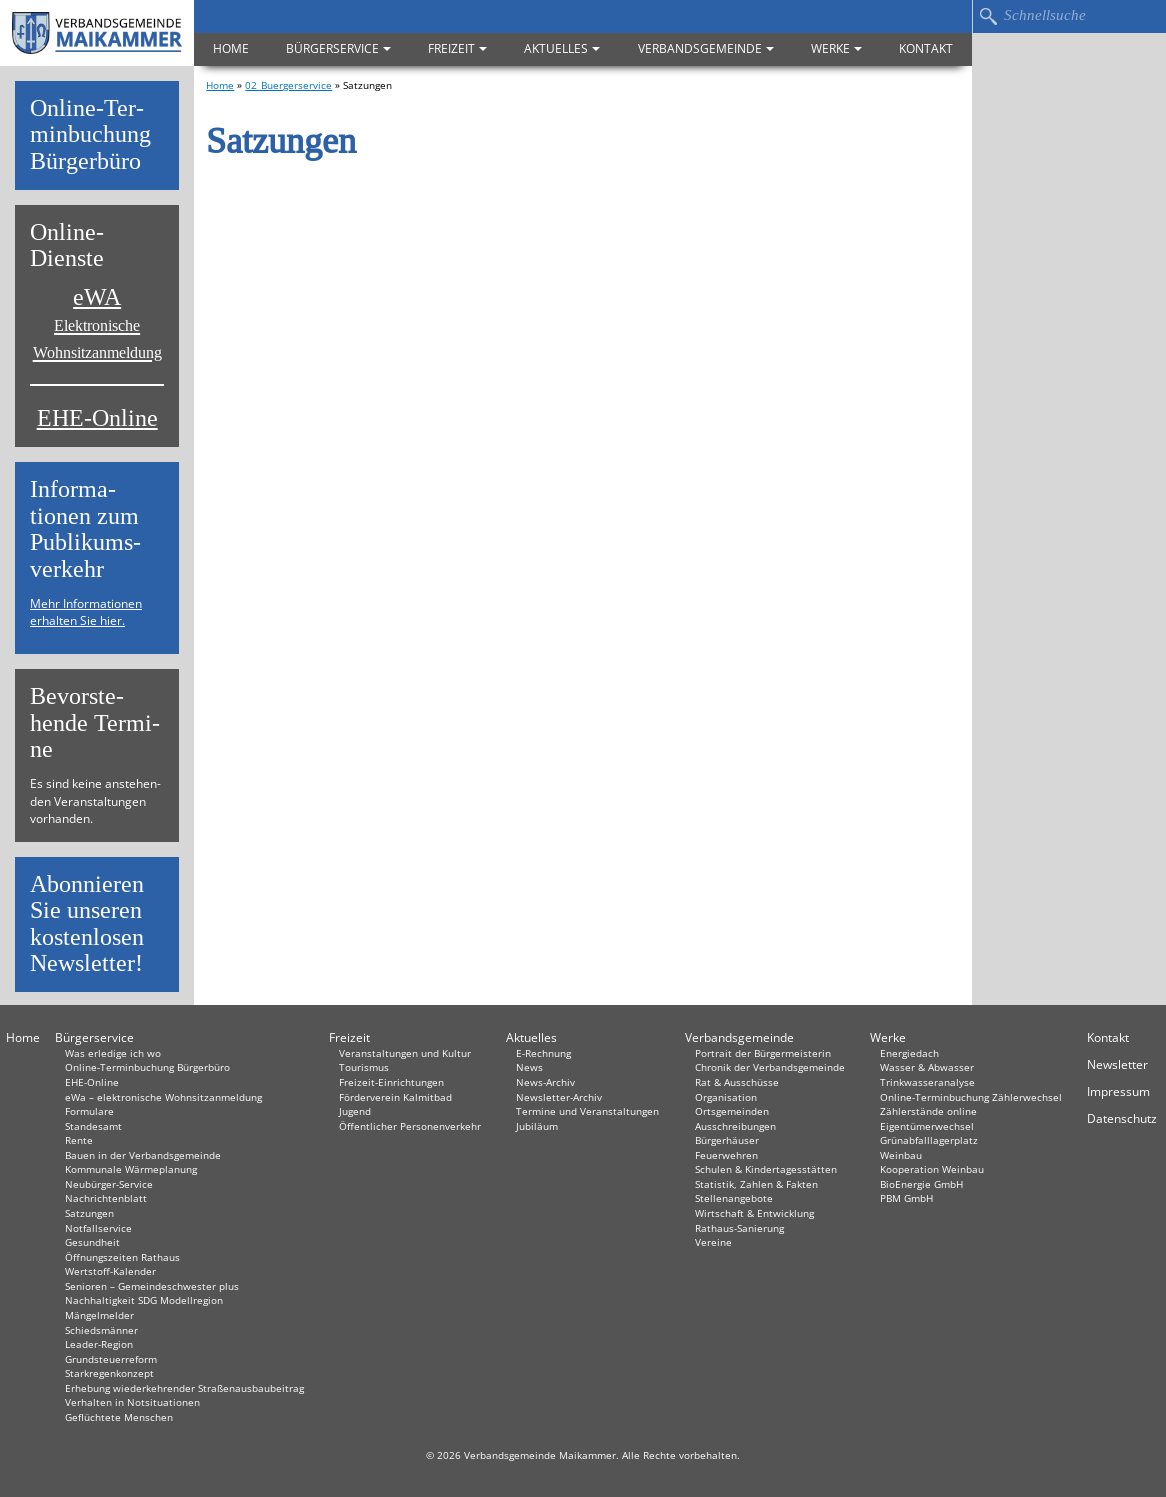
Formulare (89, 1111)
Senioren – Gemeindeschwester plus (152, 1286)
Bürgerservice (338, 48)
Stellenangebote (734, 1198)
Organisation (726, 1097)
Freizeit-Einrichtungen (391, 1082)
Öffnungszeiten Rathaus (122, 1257)
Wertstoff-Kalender (110, 1271)
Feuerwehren (726, 1155)
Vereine (713, 1242)
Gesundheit (92, 1242)
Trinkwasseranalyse (927, 1082)
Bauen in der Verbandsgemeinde (143, 1155)
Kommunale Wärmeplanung (131, 1169)
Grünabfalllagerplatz (929, 1140)
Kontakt (926, 48)
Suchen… (988, 16)
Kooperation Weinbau (932, 1169)
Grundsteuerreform (111, 1359)
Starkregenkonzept (109, 1373)
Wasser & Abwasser (927, 1067)
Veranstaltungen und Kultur (405, 1053)
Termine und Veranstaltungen (587, 1111)
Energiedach (909, 1053)
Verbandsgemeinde (706, 48)
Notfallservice (98, 1228)
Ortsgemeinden (732, 1111)
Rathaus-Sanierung (739, 1228)
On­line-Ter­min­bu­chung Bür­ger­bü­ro (90, 135)
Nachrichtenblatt (106, 1198)
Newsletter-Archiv (559, 1097)
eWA (97, 323)
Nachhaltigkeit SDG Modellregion (144, 1300)
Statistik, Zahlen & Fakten (756, 1184)
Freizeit (457, 48)
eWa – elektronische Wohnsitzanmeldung (163, 1097)
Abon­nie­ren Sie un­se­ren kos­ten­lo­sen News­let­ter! (87, 924)
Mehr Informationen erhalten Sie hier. (86, 612)
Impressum (1118, 1091)
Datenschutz (1122, 1118)
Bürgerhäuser (727, 1140)
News (529, 1067)
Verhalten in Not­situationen (132, 1402)
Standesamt (93, 1126)
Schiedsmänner (101, 1330)
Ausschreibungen (735, 1126)
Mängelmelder (99, 1315)
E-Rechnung (543, 1053)
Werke (836, 48)
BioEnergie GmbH (921, 1184)
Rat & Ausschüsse (737, 1082)
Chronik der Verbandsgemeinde (770, 1067)
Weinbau (901, 1155)
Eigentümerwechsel (927, 1126)
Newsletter (1117, 1064)
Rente (79, 1140)
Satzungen (89, 1213)
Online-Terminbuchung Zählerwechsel (971, 1097)
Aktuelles (562, 48)
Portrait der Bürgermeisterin (763, 1053)
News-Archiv (545, 1082)
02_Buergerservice (288, 85)
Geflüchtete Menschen (119, 1417)
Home (231, 48)
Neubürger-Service (109, 1184)
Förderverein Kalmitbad (395, 1097)
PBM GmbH (906, 1198)
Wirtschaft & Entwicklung (754, 1213)
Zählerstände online (928, 1111)
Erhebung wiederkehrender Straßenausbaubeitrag (184, 1388)
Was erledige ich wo (113, 1053)
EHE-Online (97, 418)
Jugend (355, 1111)
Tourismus (364, 1067)
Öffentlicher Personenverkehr (410, 1126)
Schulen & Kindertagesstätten (766, 1169)
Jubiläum (537, 1126)
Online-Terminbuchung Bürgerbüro (147, 1067)
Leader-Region (99, 1344)
